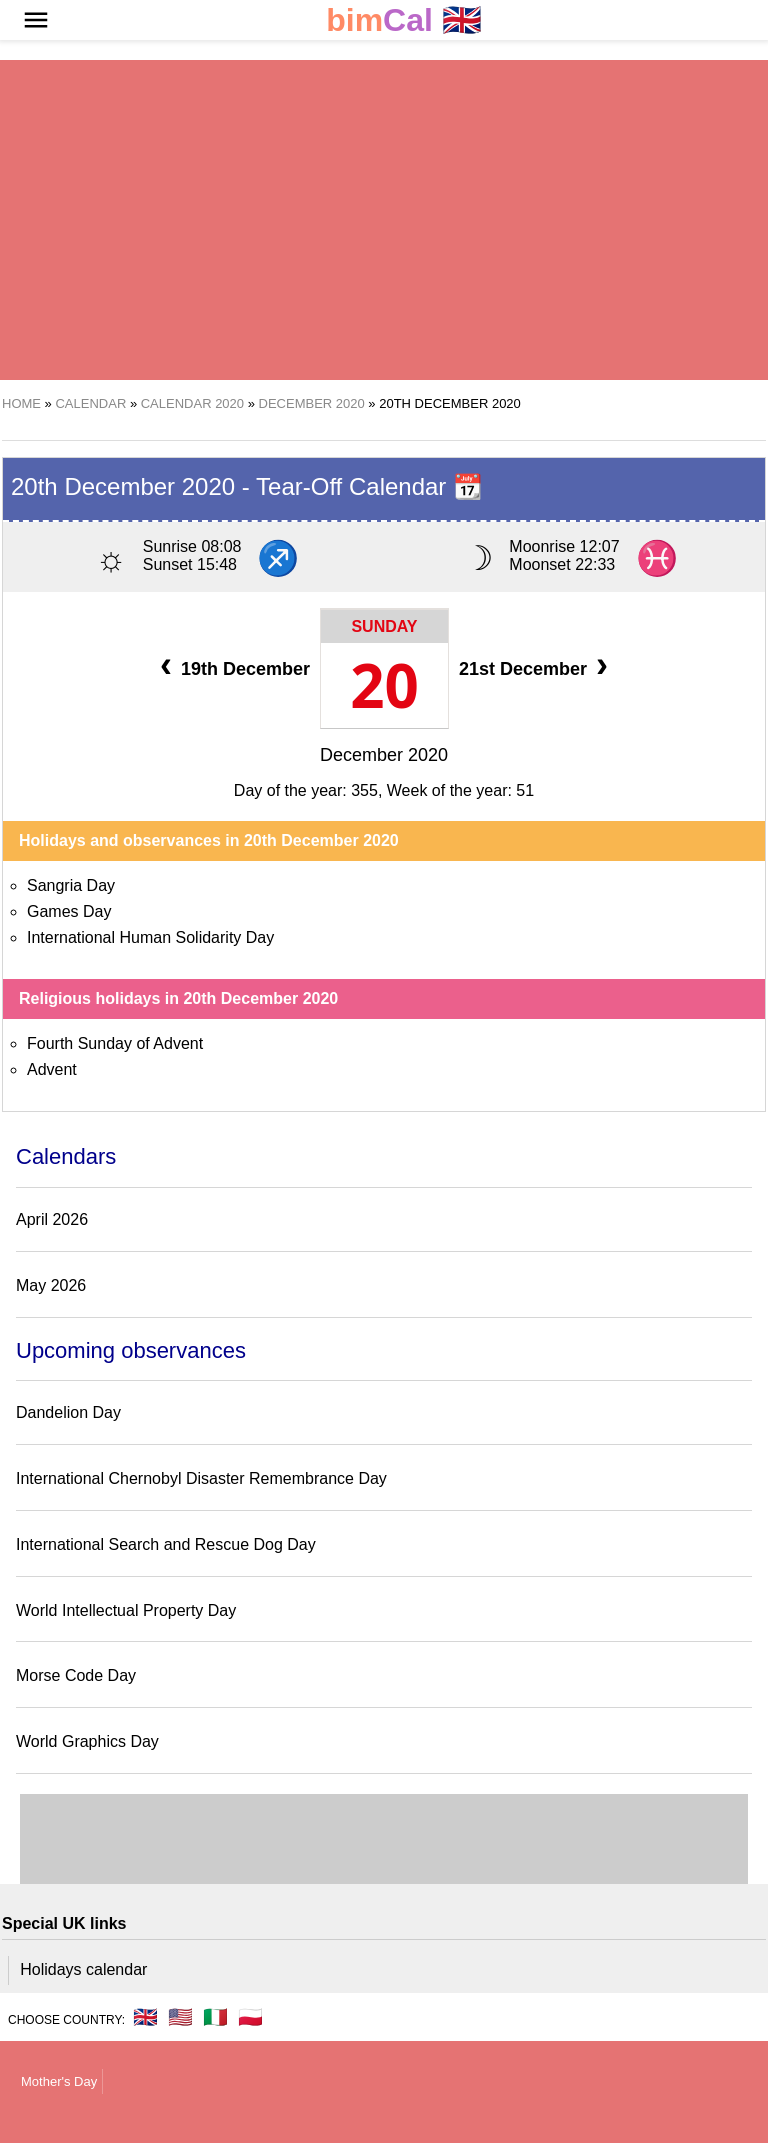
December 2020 (384, 755)
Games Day (69, 911)
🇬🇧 (404, 20)
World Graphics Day (87, 1741)
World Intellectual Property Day (126, 1610)
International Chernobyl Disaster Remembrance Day (201, 1478)
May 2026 (51, 1285)
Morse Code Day (76, 1675)
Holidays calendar (83, 1969)
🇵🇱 (250, 2017)
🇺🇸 (180, 2017)
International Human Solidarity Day (150, 937)
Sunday (384, 626)
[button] (36, 20)
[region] (384, 220)
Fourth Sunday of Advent (115, 1043)
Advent (52, 1069)
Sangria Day (71, 885)
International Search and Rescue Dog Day (166, 1544)
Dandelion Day (68, 1412)
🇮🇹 (215, 2017)
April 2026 (52, 1219)
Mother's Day (59, 2081)
